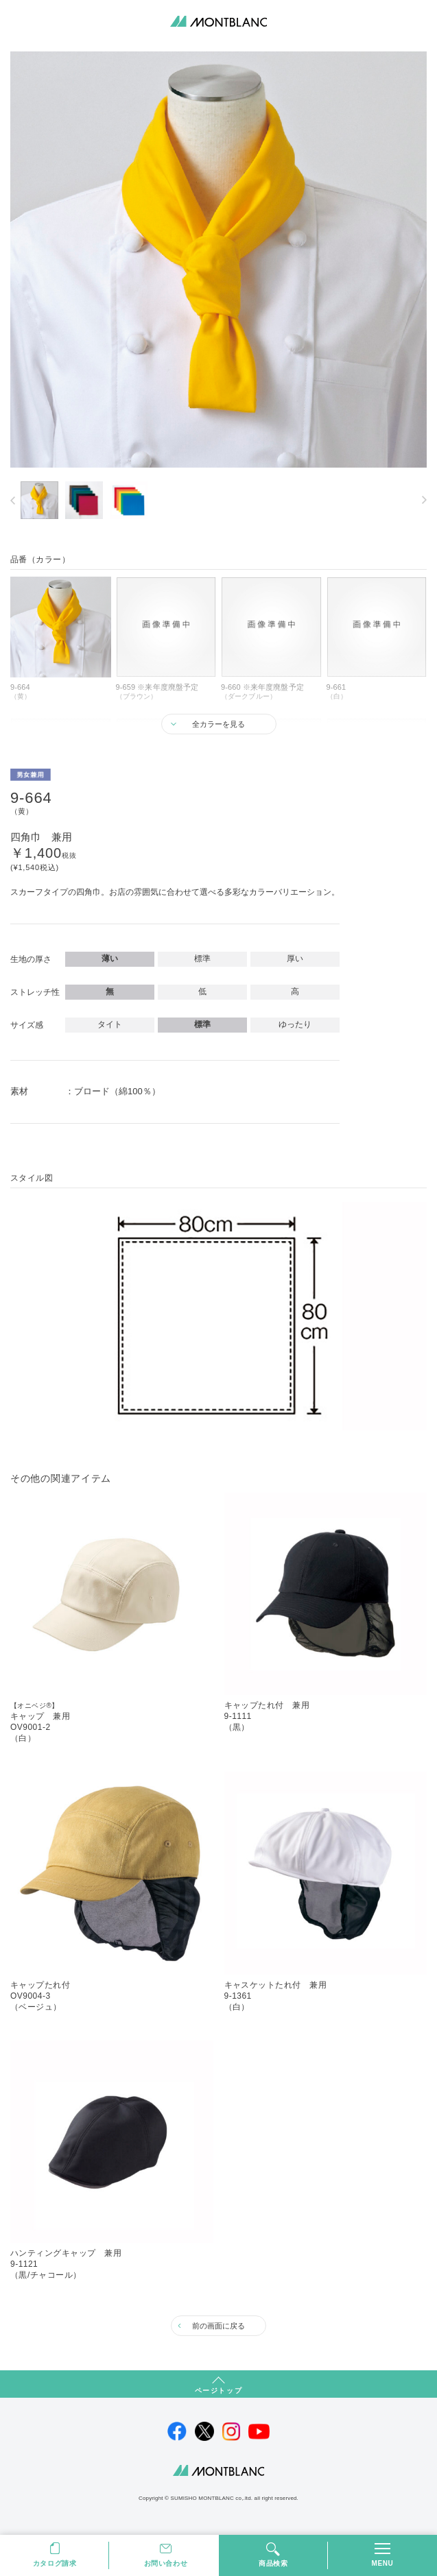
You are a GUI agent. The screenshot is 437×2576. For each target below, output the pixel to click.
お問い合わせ (166, 2563)
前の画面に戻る (218, 2326)
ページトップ (219, 2390)
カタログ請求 (55, 2563)
